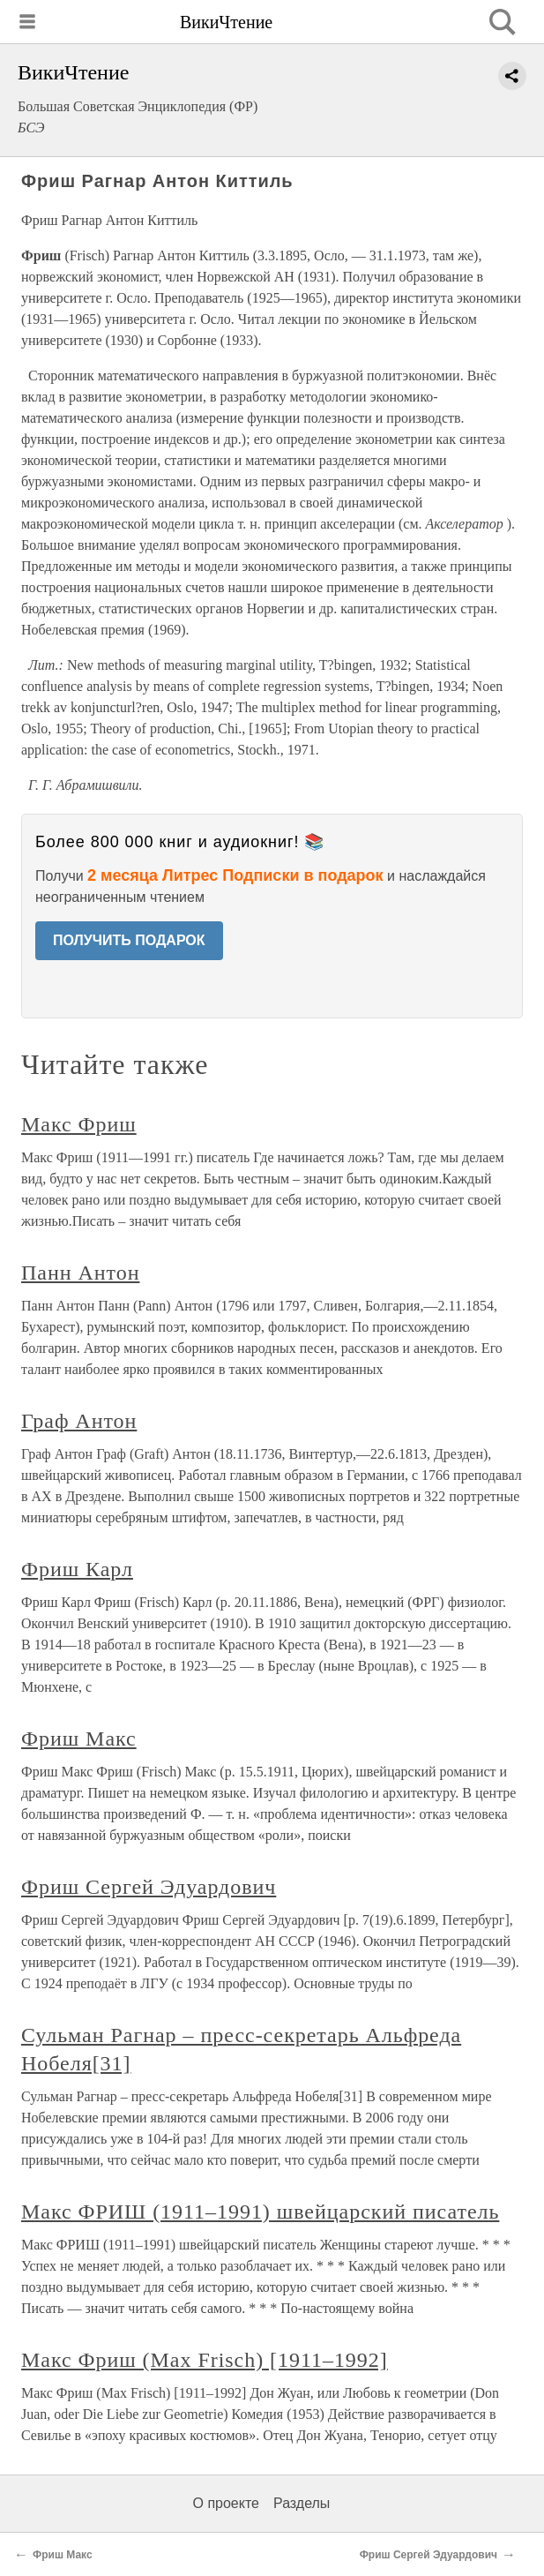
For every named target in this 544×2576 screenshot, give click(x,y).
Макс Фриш (79, 1124)
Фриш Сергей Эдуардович (148, 1886)
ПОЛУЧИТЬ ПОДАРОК (129, 940)
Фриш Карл (77, 1569)
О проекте (226, 2503)
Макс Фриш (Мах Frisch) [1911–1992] (204, 2359)
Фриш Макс (79, 1738)
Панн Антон (80, 1272)
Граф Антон (79, 1420)
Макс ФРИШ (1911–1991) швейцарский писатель (260, 2211)
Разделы (301, 2503)
